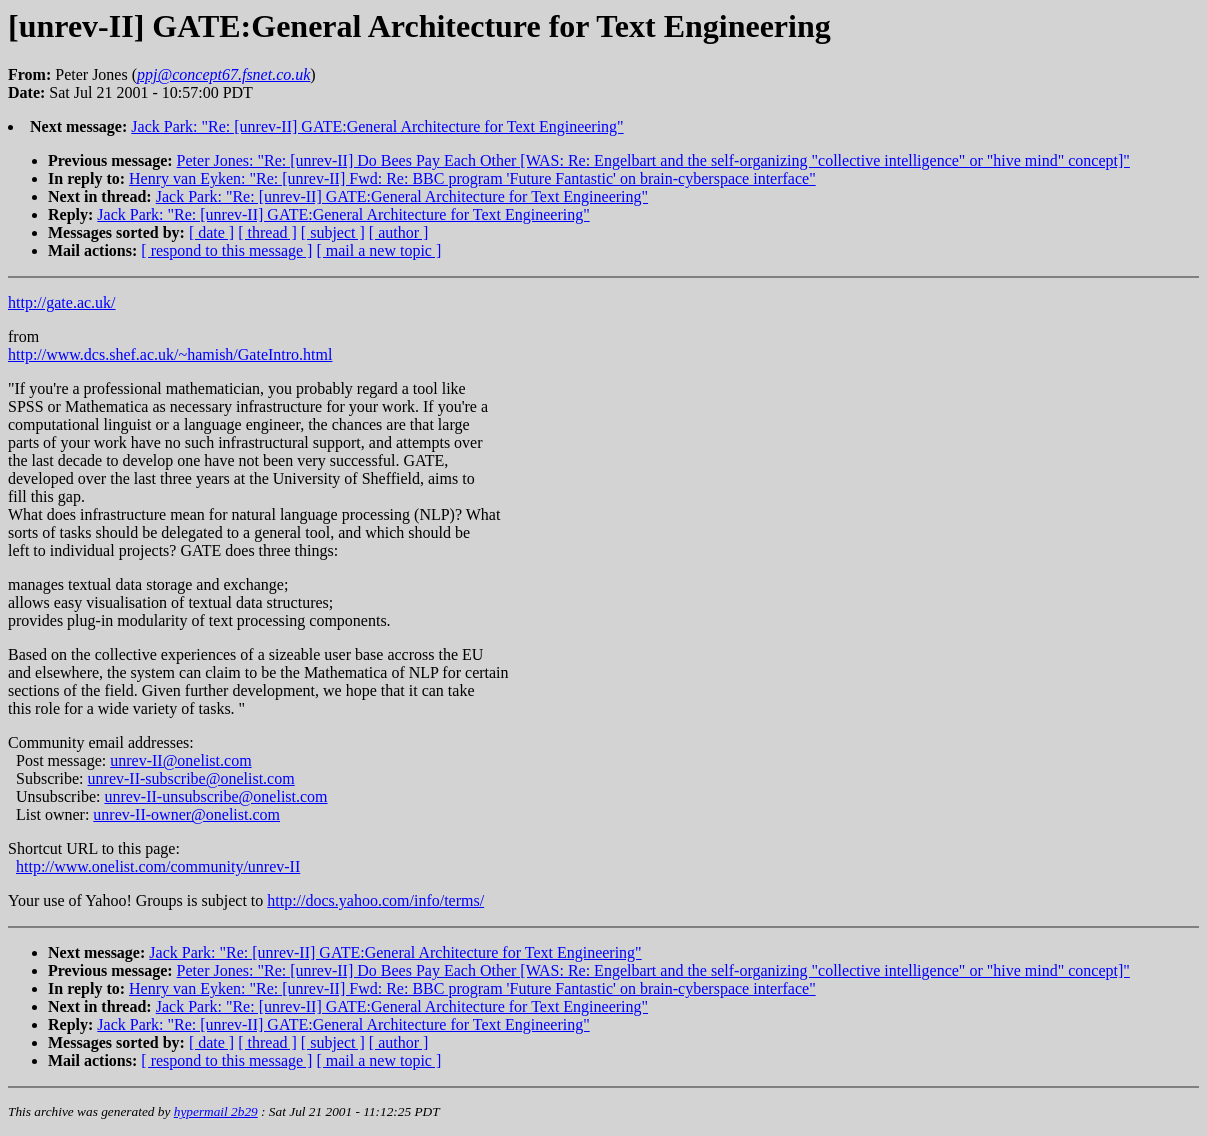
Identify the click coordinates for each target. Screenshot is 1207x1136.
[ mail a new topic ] (378, 250)
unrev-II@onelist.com (180, 760)
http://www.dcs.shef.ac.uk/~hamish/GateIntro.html (170, 354)
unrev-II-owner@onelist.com (186, 814)
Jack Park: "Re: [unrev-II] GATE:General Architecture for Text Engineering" (377, 126)
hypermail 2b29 (216, 1111)
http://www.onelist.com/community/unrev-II (158, 866)
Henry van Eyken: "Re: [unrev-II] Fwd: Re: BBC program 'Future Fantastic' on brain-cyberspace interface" (472, 178)
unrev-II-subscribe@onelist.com (191, 778)
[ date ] (211, 232)
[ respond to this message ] (226, 250)
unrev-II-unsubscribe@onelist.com (215, 796)
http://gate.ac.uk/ (62, 302)
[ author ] (399, 232)
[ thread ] (267, 232)
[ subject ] (333, 232)
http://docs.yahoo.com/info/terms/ (375, 900)
